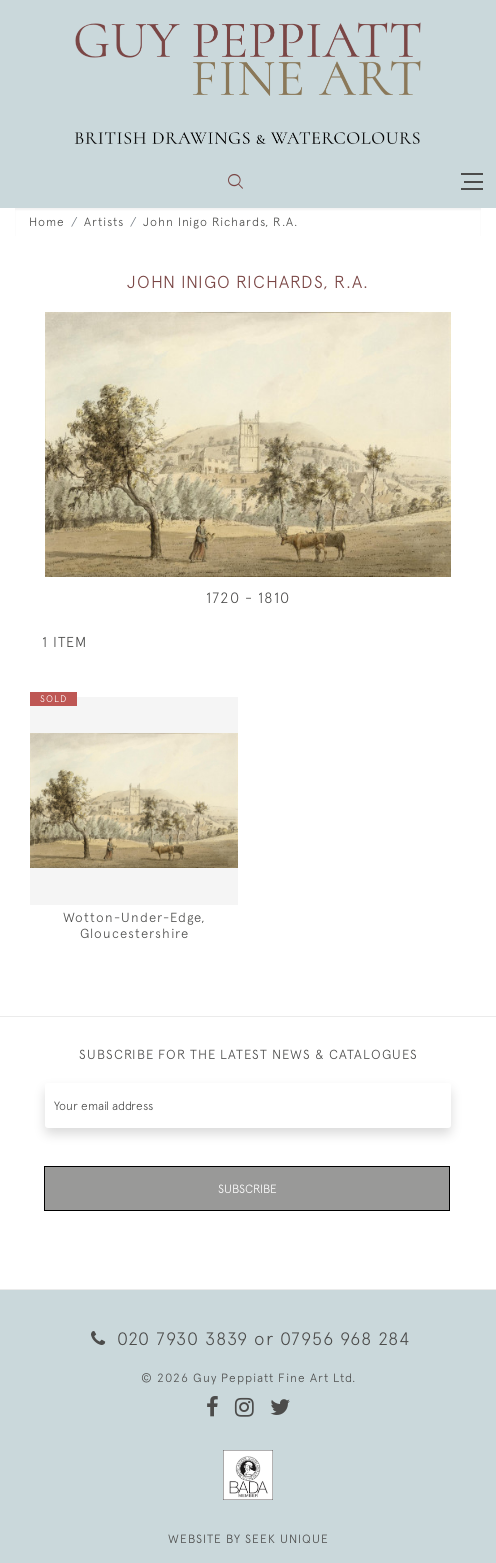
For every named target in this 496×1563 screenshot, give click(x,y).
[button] (235, 181)
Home (47, 222)
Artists (104, 222)
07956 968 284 (345, 1338)
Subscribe (247, 1189)
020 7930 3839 (170, 1338)
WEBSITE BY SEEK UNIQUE (248, 1539)
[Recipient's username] (248, 1105)
